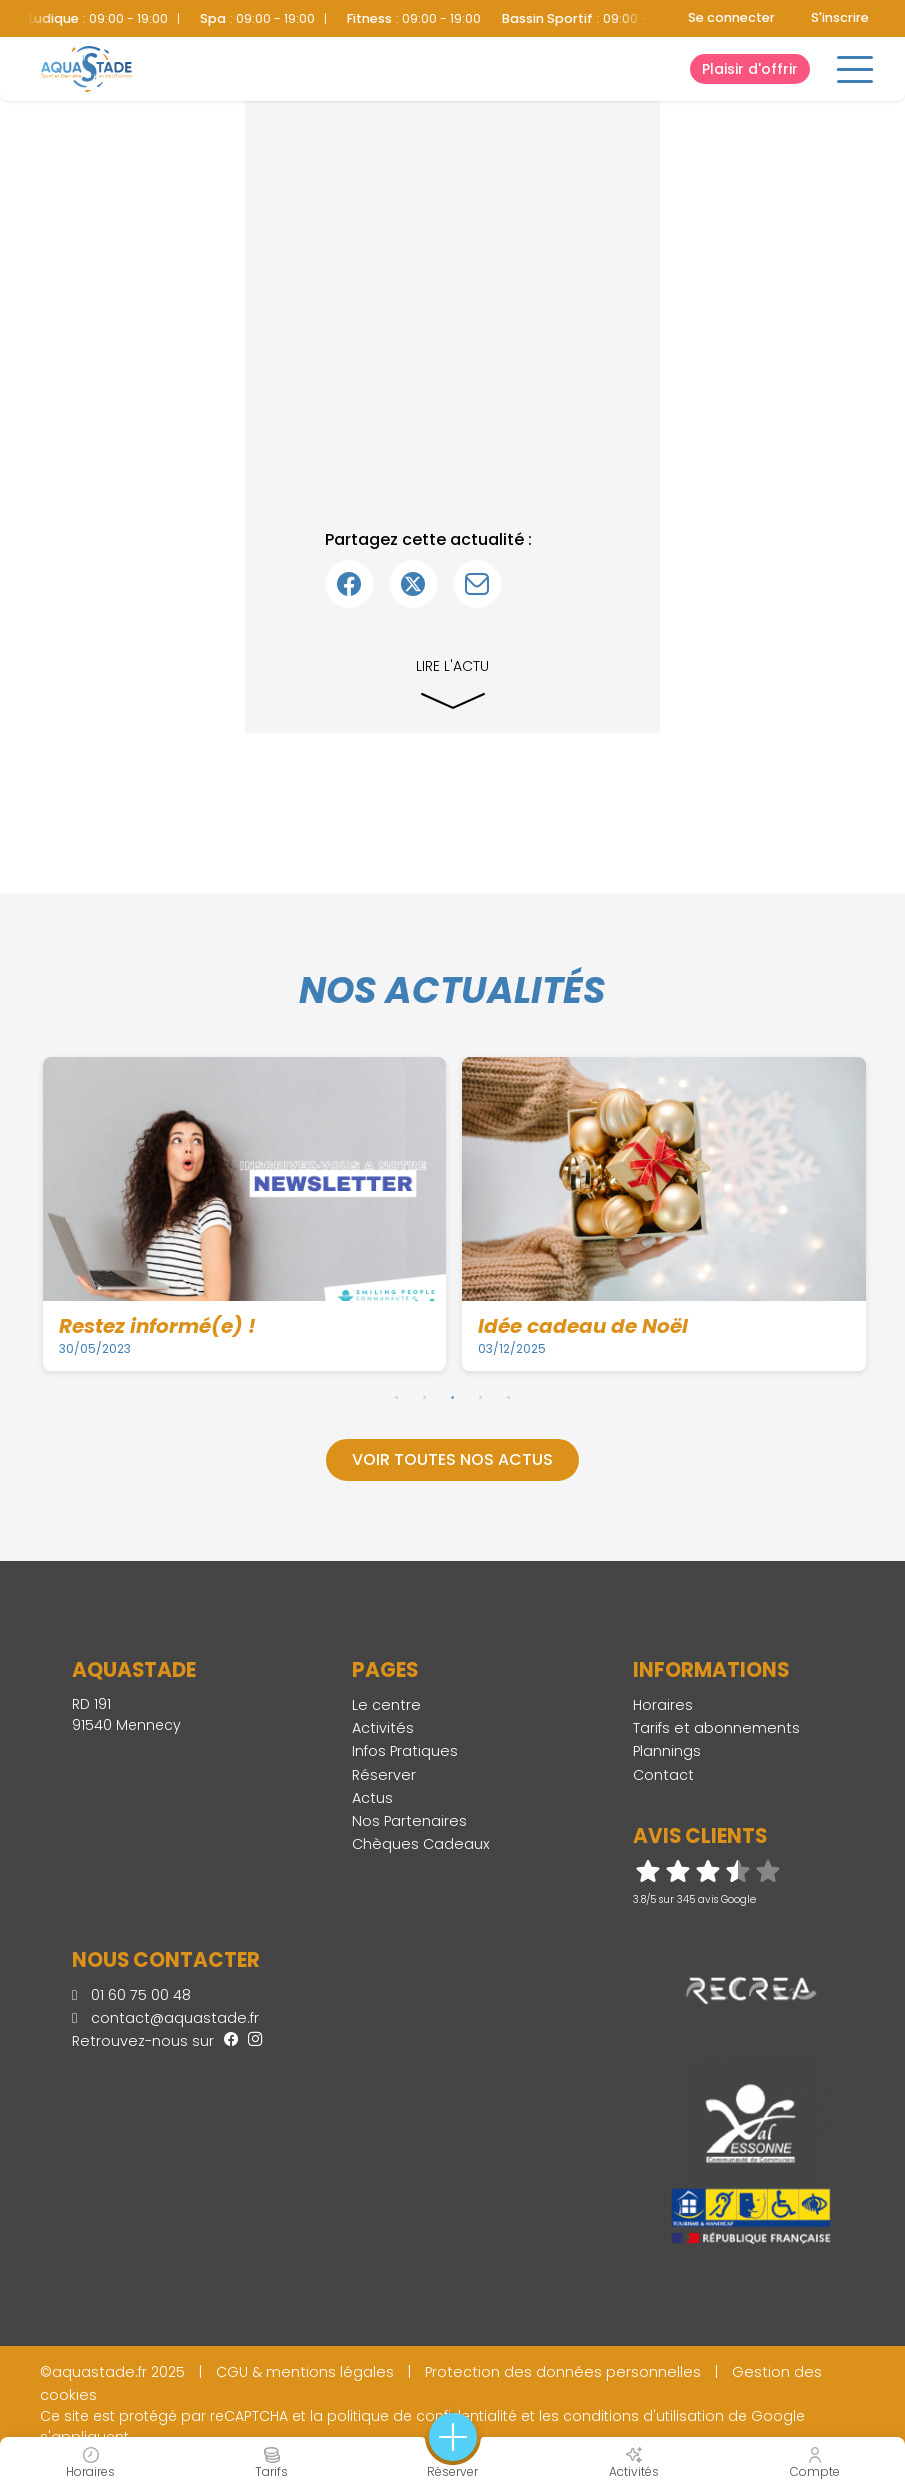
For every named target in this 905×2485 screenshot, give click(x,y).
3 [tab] (453, 1397)
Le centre (386, 1705)
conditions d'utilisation (643, 2416)
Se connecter (731, 17)
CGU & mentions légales (305, 2372)
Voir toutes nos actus (452, 1459)
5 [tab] (509, 1397)
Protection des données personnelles (563, 2372)
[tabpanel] (245, 1214)
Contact (663, 1775)
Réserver (384, 1775)
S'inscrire (840, 17)
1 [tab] (397, 1397)
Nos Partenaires (409, 1821)
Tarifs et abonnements (716, 1728)
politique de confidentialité (422, 2416)
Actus (372, 1798)
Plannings (667, 1751)
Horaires (663, 1705)
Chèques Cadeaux (421, 1844)
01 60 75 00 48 (131, 1995)
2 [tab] (425, 1397)
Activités (383, 1728)
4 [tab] (481, 1397)
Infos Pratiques (405, 1751)
